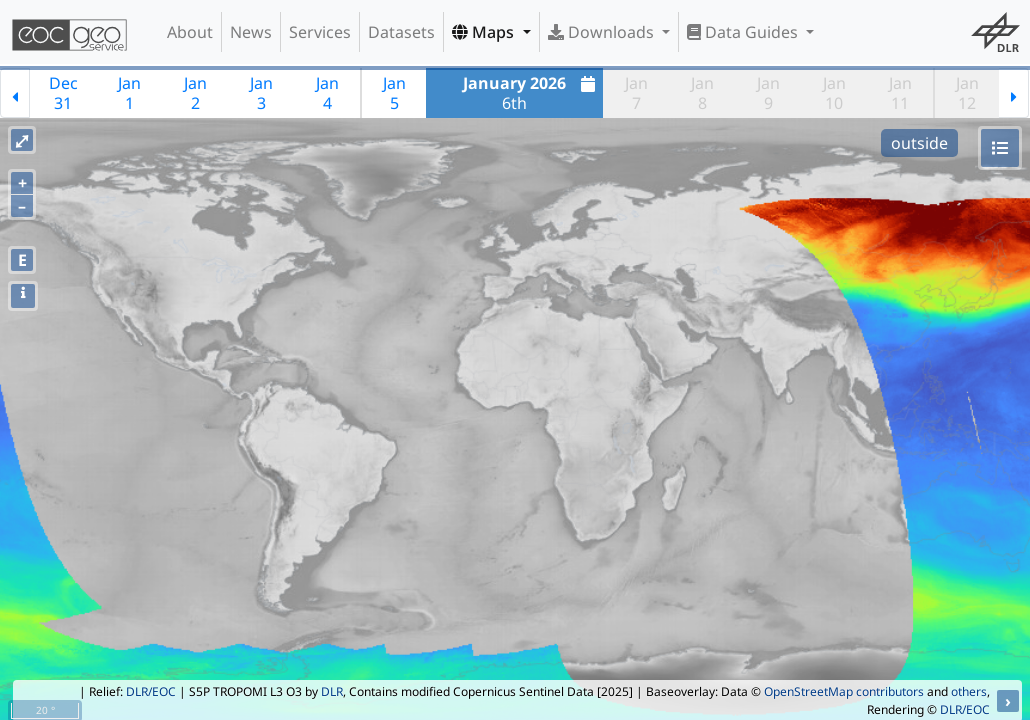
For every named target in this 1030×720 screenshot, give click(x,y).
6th (531, 93)
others (969, 691)
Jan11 (900, 93)
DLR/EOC (151, 691)
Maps (485, 32)
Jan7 (636, 93)
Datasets (401, 32)
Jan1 (129, 93)
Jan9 (768, 93)
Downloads (603, 32)
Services (320, 32)
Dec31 (63, 93)
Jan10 (834, 93)
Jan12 (967, 93)
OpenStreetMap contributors (844, 691)
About (190, 32)
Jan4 (327, 93)
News (251, 32)
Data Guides (744, 32)
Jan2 (195, 93)
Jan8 (702, 93)
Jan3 (261, 93)
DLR (332, 691)
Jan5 (394, 93)
